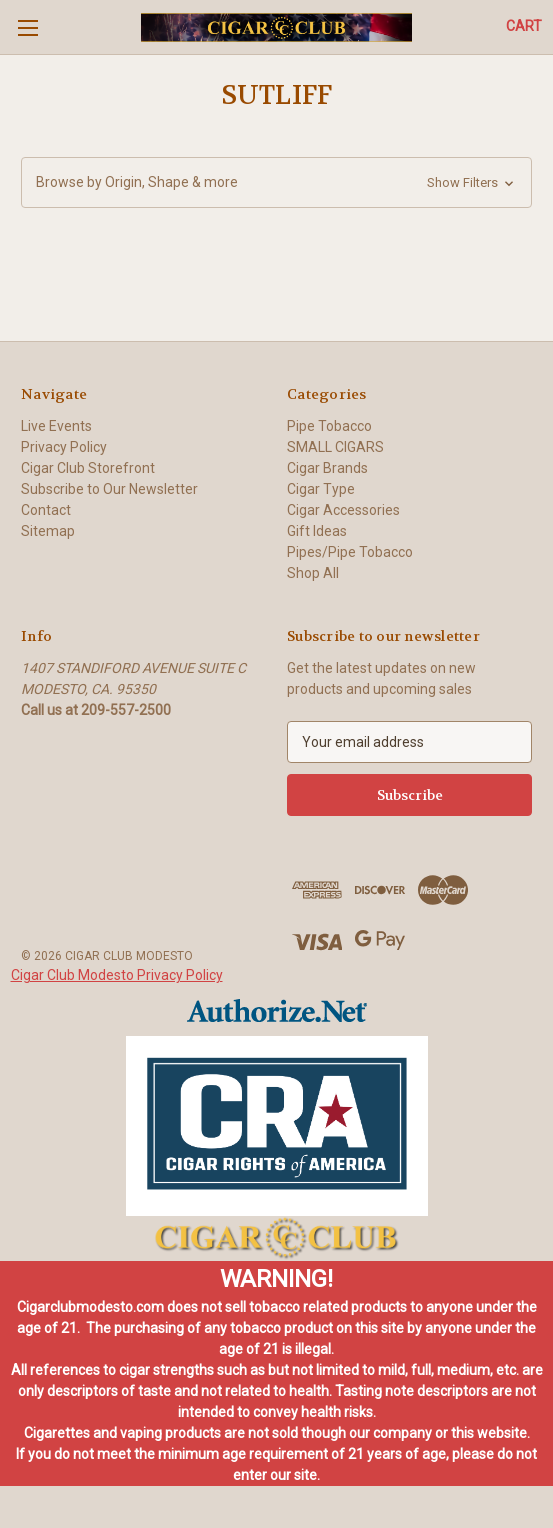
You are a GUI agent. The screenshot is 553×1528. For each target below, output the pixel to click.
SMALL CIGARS (335, 447)
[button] (276, 182)
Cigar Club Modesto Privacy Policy (117, 975)
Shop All (313, 573)
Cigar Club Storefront (88, 468)
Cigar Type (321, 489)
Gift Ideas (317, 531)
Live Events (56, 426)
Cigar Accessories (343, 510)
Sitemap (48, 531)
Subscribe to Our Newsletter (109, 489)
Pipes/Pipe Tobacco (350, 552)
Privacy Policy (64, 447)
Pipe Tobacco (329, 426)
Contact (46, 510)
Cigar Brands (327, 468)
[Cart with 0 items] (524, 26)
